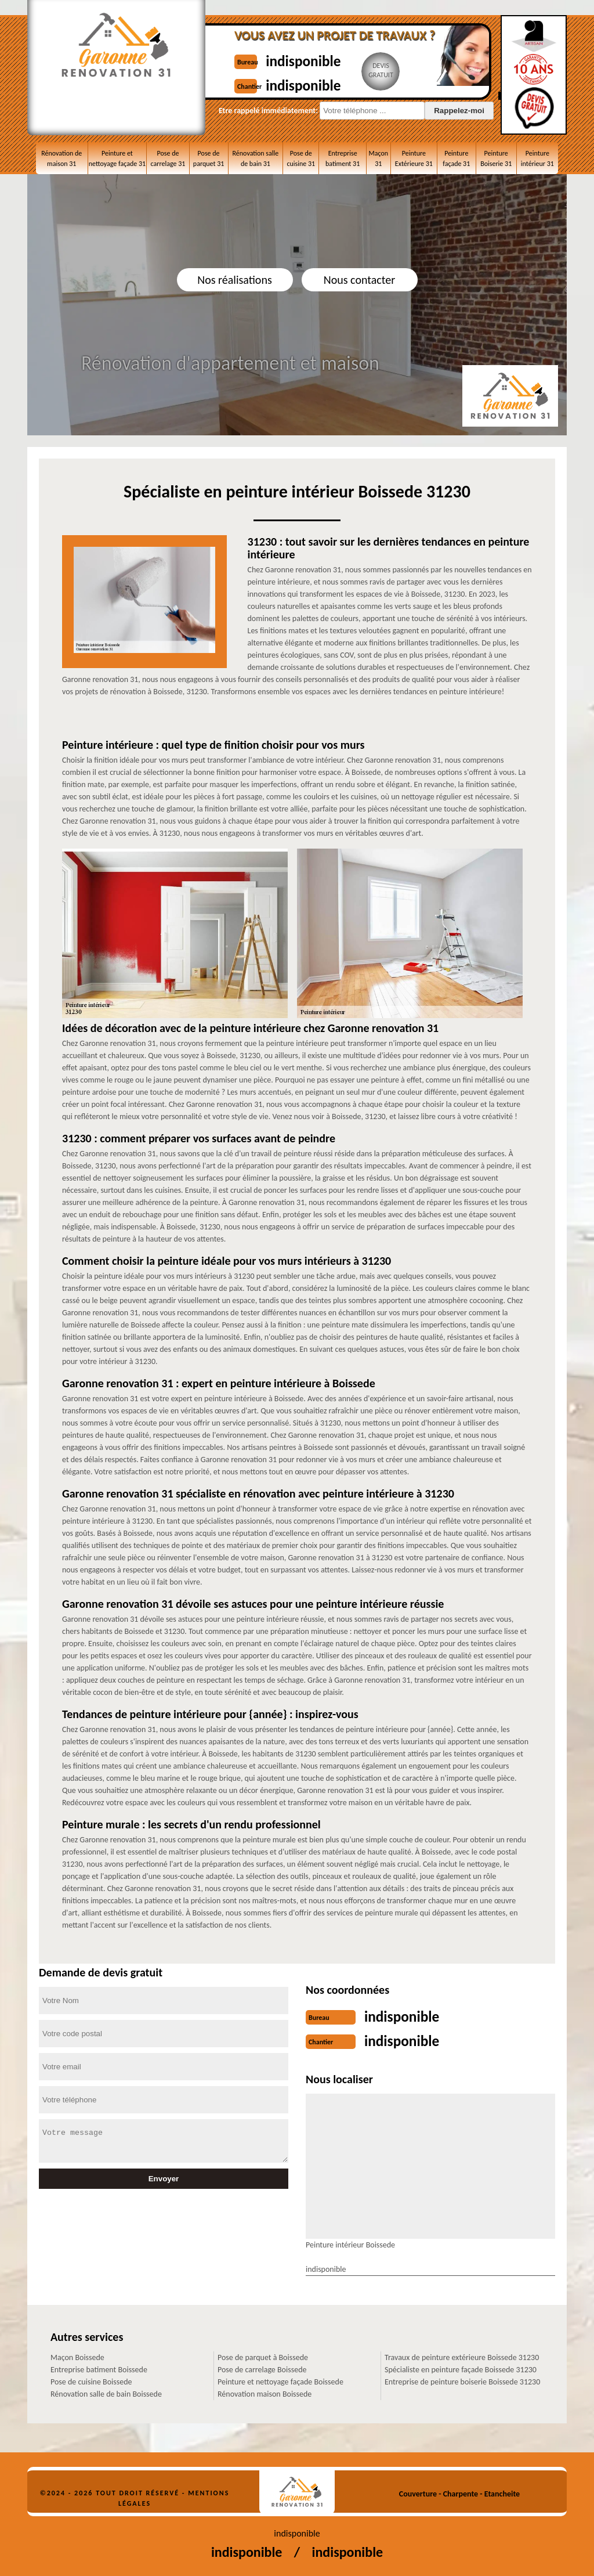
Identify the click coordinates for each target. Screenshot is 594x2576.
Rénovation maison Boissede (265, 2392)
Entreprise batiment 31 (342, 158)
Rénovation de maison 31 (61, 158)
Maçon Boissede (77, 2355)
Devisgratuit (394, 70)
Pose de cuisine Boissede (91, 2379)
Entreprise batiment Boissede (98, 2367)
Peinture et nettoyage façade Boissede (280, 2379)
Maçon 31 (379, 158)
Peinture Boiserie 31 (496, 158)
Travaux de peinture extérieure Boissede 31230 (462, 2355)
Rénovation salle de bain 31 (256, 158)
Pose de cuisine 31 (301, 158)
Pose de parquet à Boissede (263, 2355)
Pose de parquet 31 (208, 158)
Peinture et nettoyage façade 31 (117, 158)
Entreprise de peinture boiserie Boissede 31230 (462, 2379)
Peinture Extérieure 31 (414, 158)
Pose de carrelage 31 (168, 158)
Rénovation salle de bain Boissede (106, 2392)
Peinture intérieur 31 (537, 158)
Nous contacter (359, 280)
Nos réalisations (234, 280)
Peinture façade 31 (456, 158)
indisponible (313, 60)
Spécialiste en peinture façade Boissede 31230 (461, 2367)
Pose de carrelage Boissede (262, 2367)
